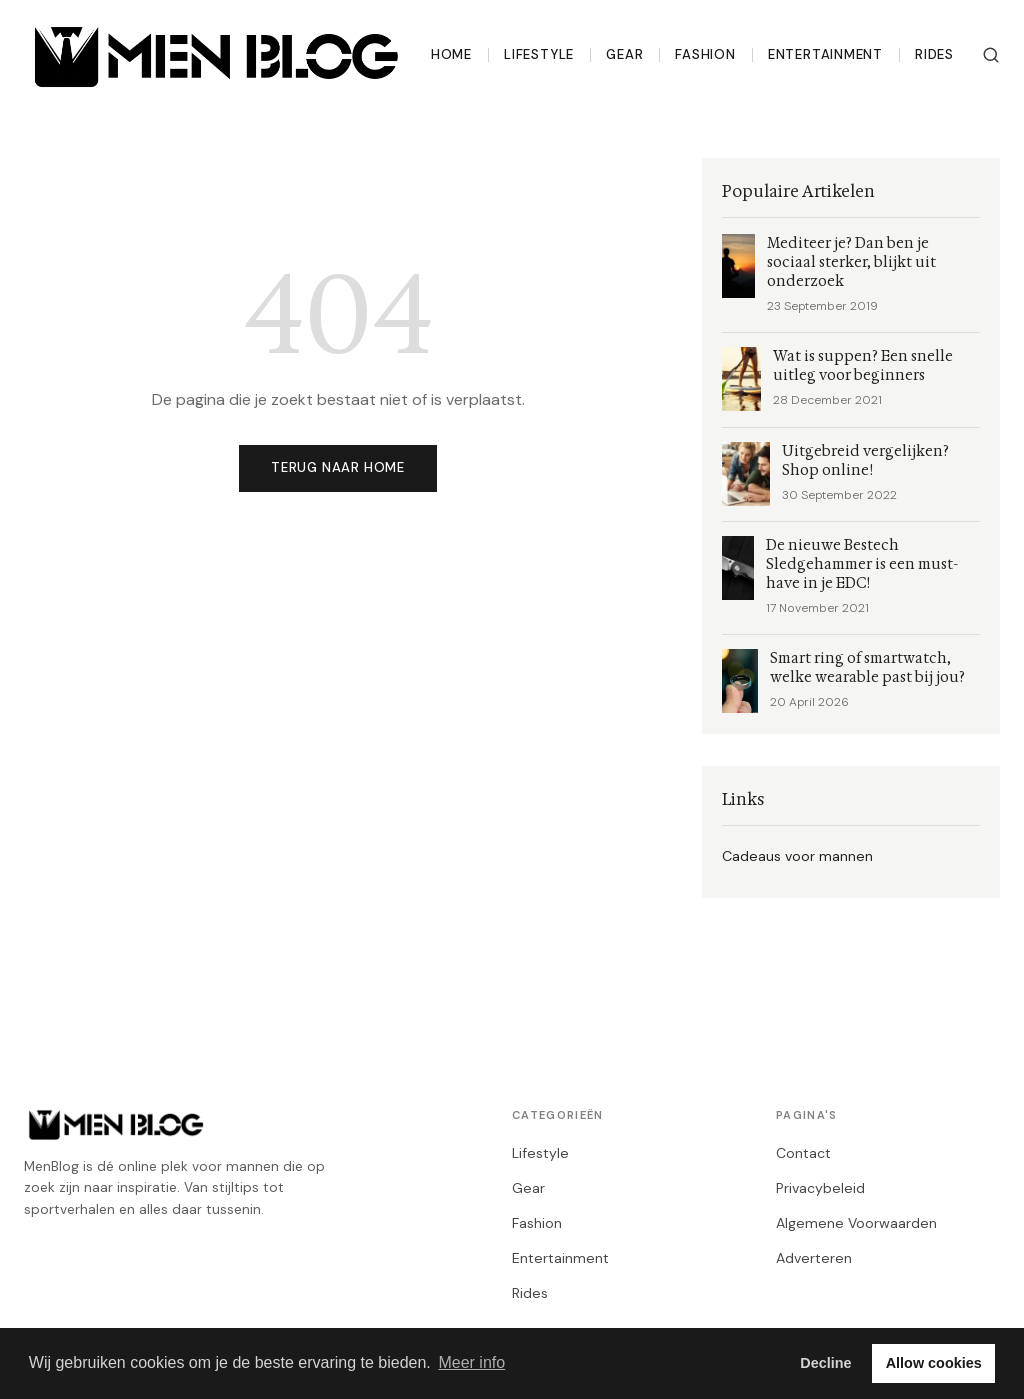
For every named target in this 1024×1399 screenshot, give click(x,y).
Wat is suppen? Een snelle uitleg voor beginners (863, 366)
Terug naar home (338, 467)
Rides (934, 54)
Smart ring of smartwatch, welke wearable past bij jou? (867, 668)
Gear (624, 54)
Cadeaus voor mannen (797, 856)
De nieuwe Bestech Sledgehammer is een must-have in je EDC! (862, 564)
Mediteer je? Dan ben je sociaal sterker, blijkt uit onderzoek (851, 262)
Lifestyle (539, 54)
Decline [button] (825, 1363)
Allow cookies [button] (934, 1363)
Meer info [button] (471, 1362)
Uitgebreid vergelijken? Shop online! (865, 461)
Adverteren (814, 1258)
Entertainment (825, 54)
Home (451, 54)
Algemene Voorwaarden (856, 1223)
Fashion (705, 54)
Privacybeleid (820, 1188)
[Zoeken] (991, 55)
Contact (803, 1153)
